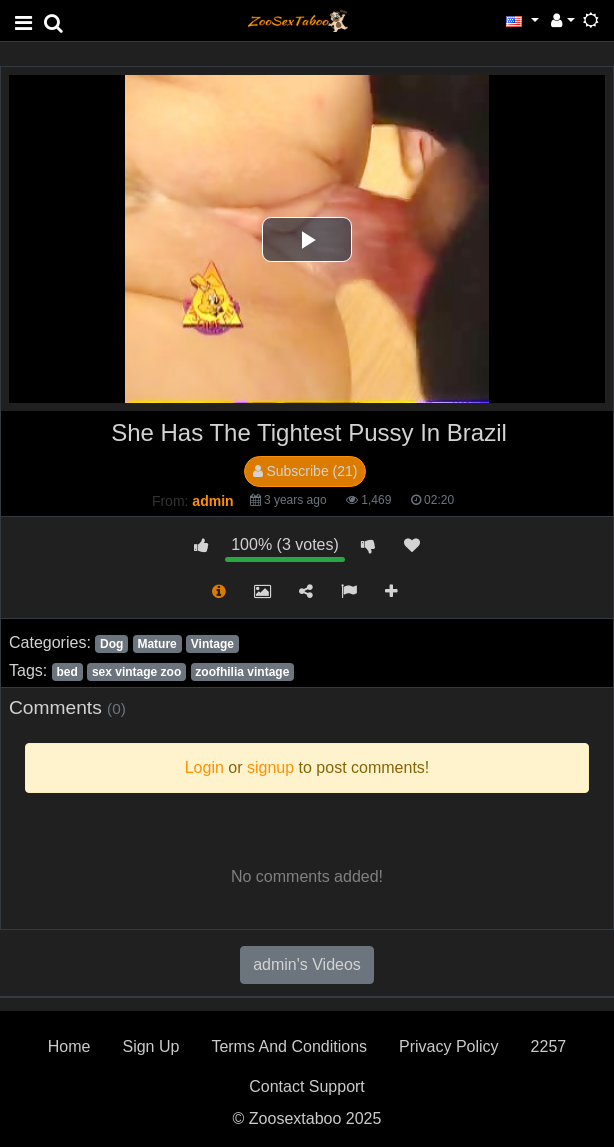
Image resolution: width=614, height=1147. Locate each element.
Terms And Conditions (289, 1046)
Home (69, 1046)
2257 (549, 1046)
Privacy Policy (449, 1046)
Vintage (212, 644)
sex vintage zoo (136, 672)
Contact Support (307, 1086)
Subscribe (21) (305, 471)
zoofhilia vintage (242, 672)
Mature (156, 644)
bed (66, 672)
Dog (111, 644)
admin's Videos (307, 964)
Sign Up (150, 1046)
